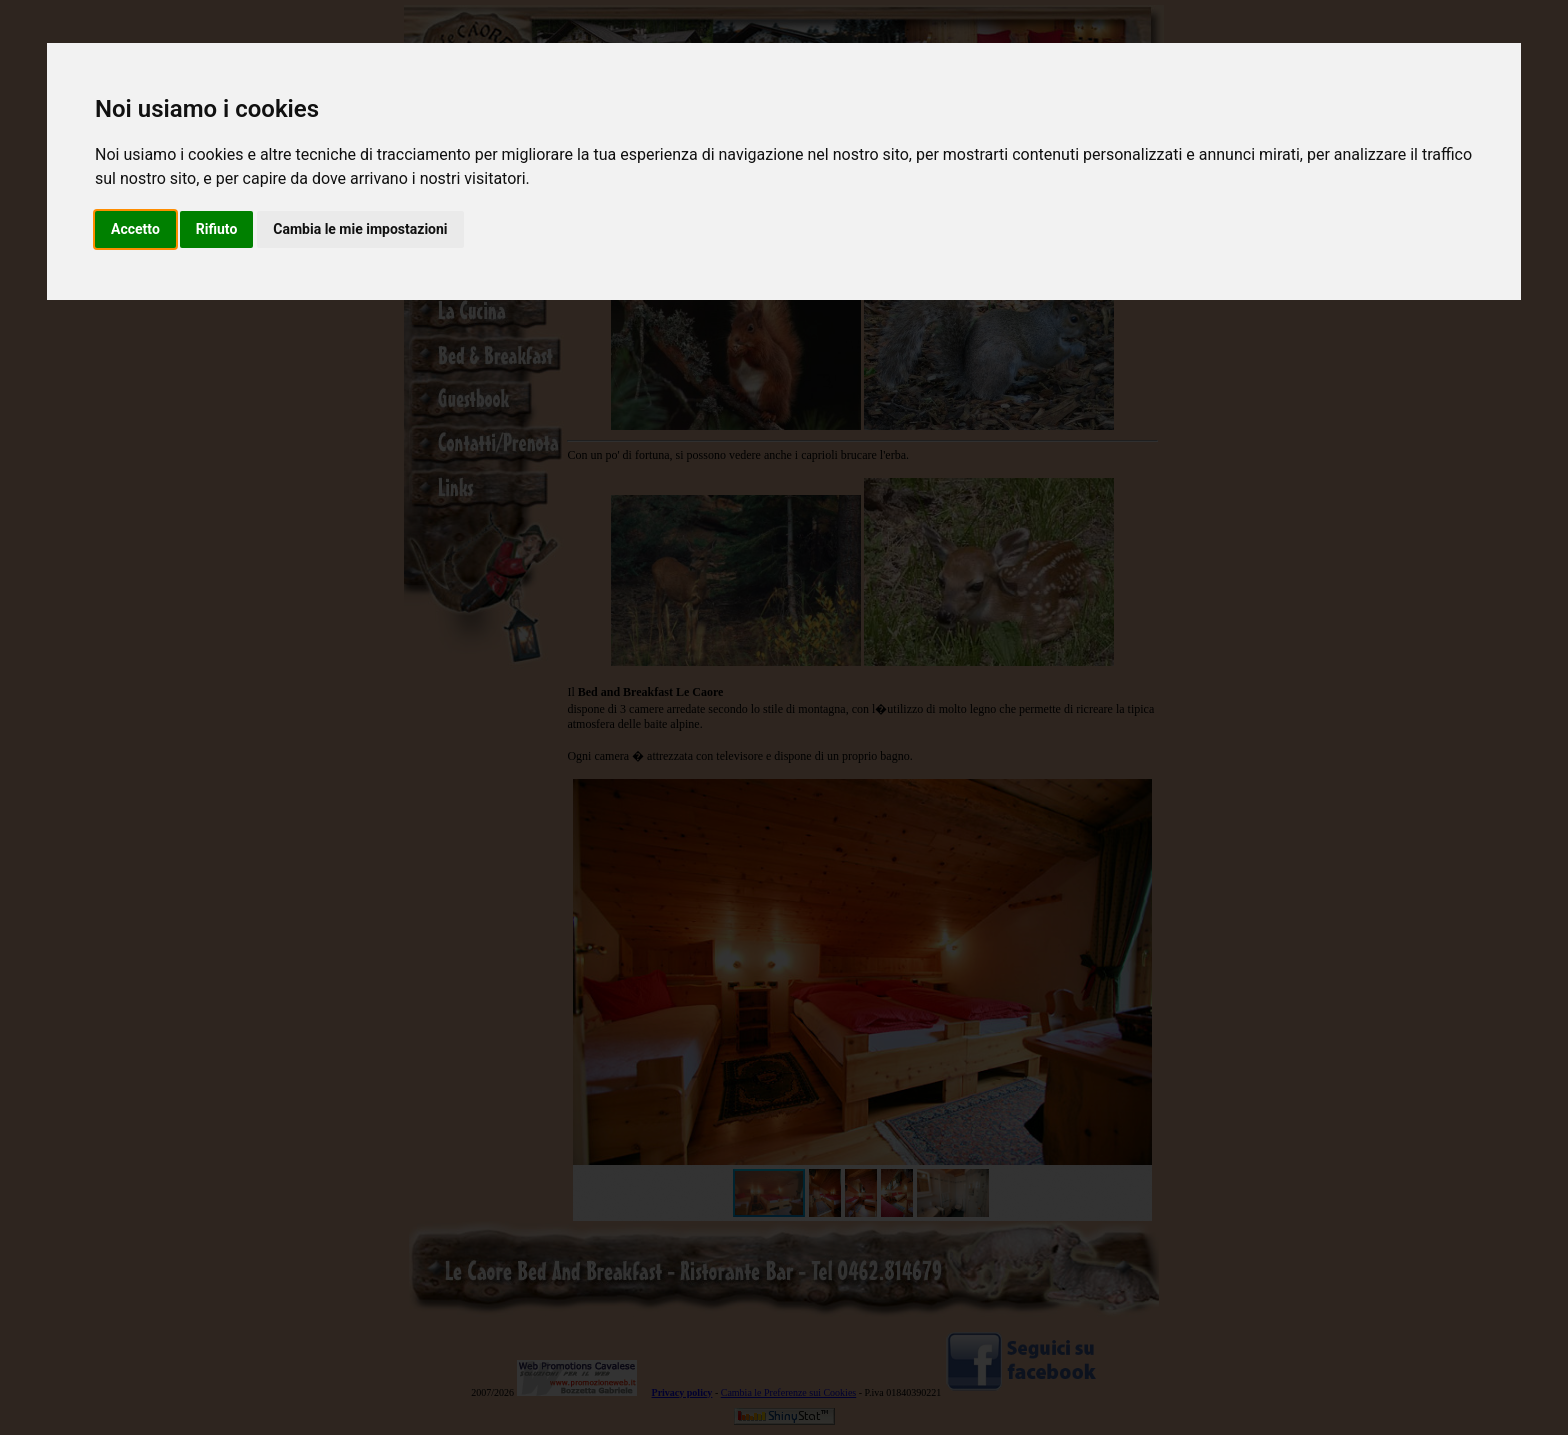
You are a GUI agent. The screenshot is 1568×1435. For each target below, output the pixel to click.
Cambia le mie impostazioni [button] (360, 229)
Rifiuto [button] (217, 229)
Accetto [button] (135, 229)
